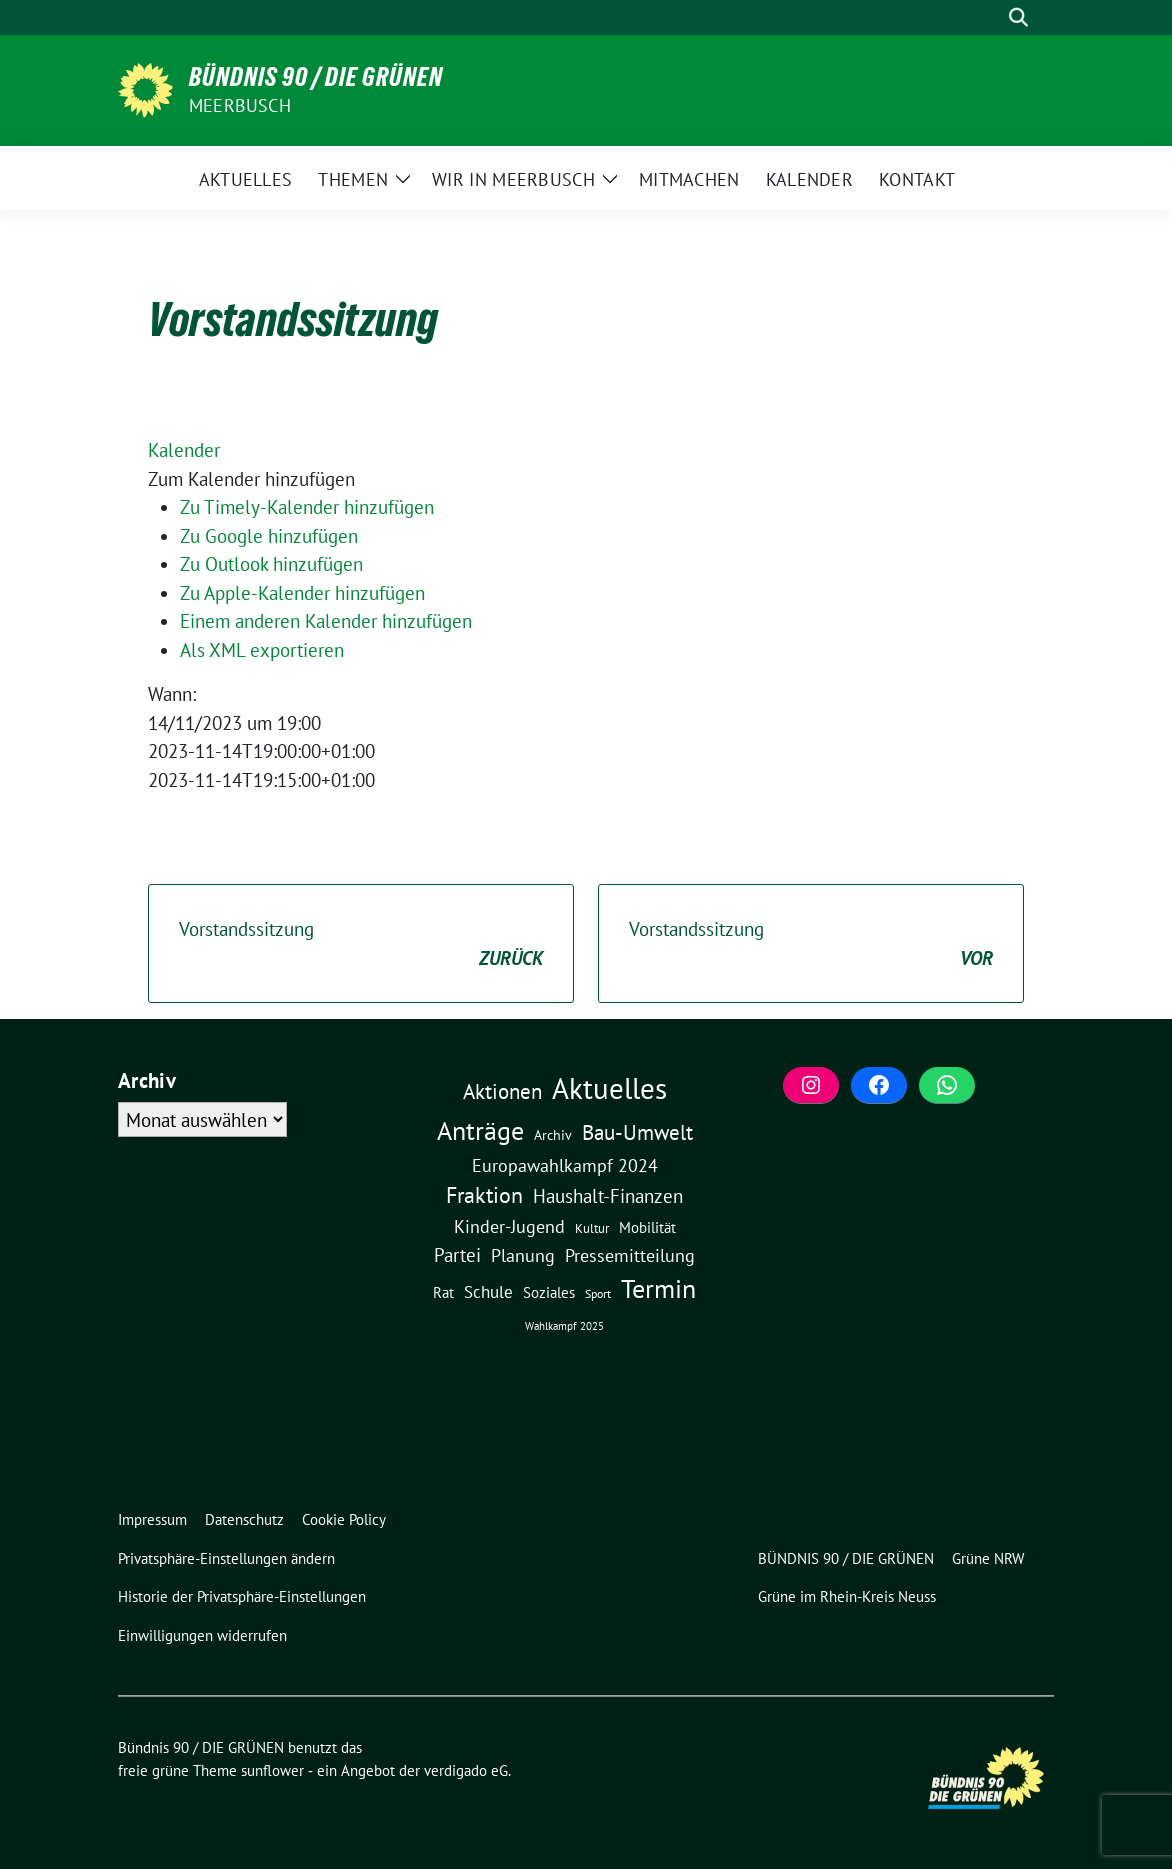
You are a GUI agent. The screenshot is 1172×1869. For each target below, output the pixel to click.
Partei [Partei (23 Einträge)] (457, 1255)
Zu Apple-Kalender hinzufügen (302, 593)
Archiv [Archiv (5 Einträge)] (553, 1134)
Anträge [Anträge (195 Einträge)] (480, 1130)
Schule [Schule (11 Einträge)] (488, 1292)
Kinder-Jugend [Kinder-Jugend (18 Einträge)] (509, 1226)
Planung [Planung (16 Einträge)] (523, 1255)
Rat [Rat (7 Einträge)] (443, 1292)
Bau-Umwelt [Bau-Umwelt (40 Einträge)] (637, 1132)
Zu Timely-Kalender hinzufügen (307, 507)
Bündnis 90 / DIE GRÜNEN (316, 77)
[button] (251, 479)
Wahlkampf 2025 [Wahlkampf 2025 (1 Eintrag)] (564, 1326)
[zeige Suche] (1018, 17)
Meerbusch (240, 105)
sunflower (272, 1770)
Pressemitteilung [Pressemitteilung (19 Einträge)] (630, 1255)
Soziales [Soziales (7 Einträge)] (549, 1292)
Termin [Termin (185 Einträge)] (658, 1288)
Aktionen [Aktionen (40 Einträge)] (502, 1091)
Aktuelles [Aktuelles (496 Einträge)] (609, 1088)
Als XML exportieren (262, 650)
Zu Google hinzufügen (269, 536)
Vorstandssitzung (361, 944)
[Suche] (990, 17)
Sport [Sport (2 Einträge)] (598, 1293)
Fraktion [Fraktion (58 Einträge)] (484, 1195)
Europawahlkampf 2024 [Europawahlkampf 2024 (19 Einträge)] (565, 1165)
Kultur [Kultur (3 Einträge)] (592, 1228)
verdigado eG (466, 1770)
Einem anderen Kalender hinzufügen (326, 621)
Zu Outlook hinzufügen (271, 564)
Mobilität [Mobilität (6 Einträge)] (647, 1227)
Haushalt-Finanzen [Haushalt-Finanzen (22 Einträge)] (608, 1196)
